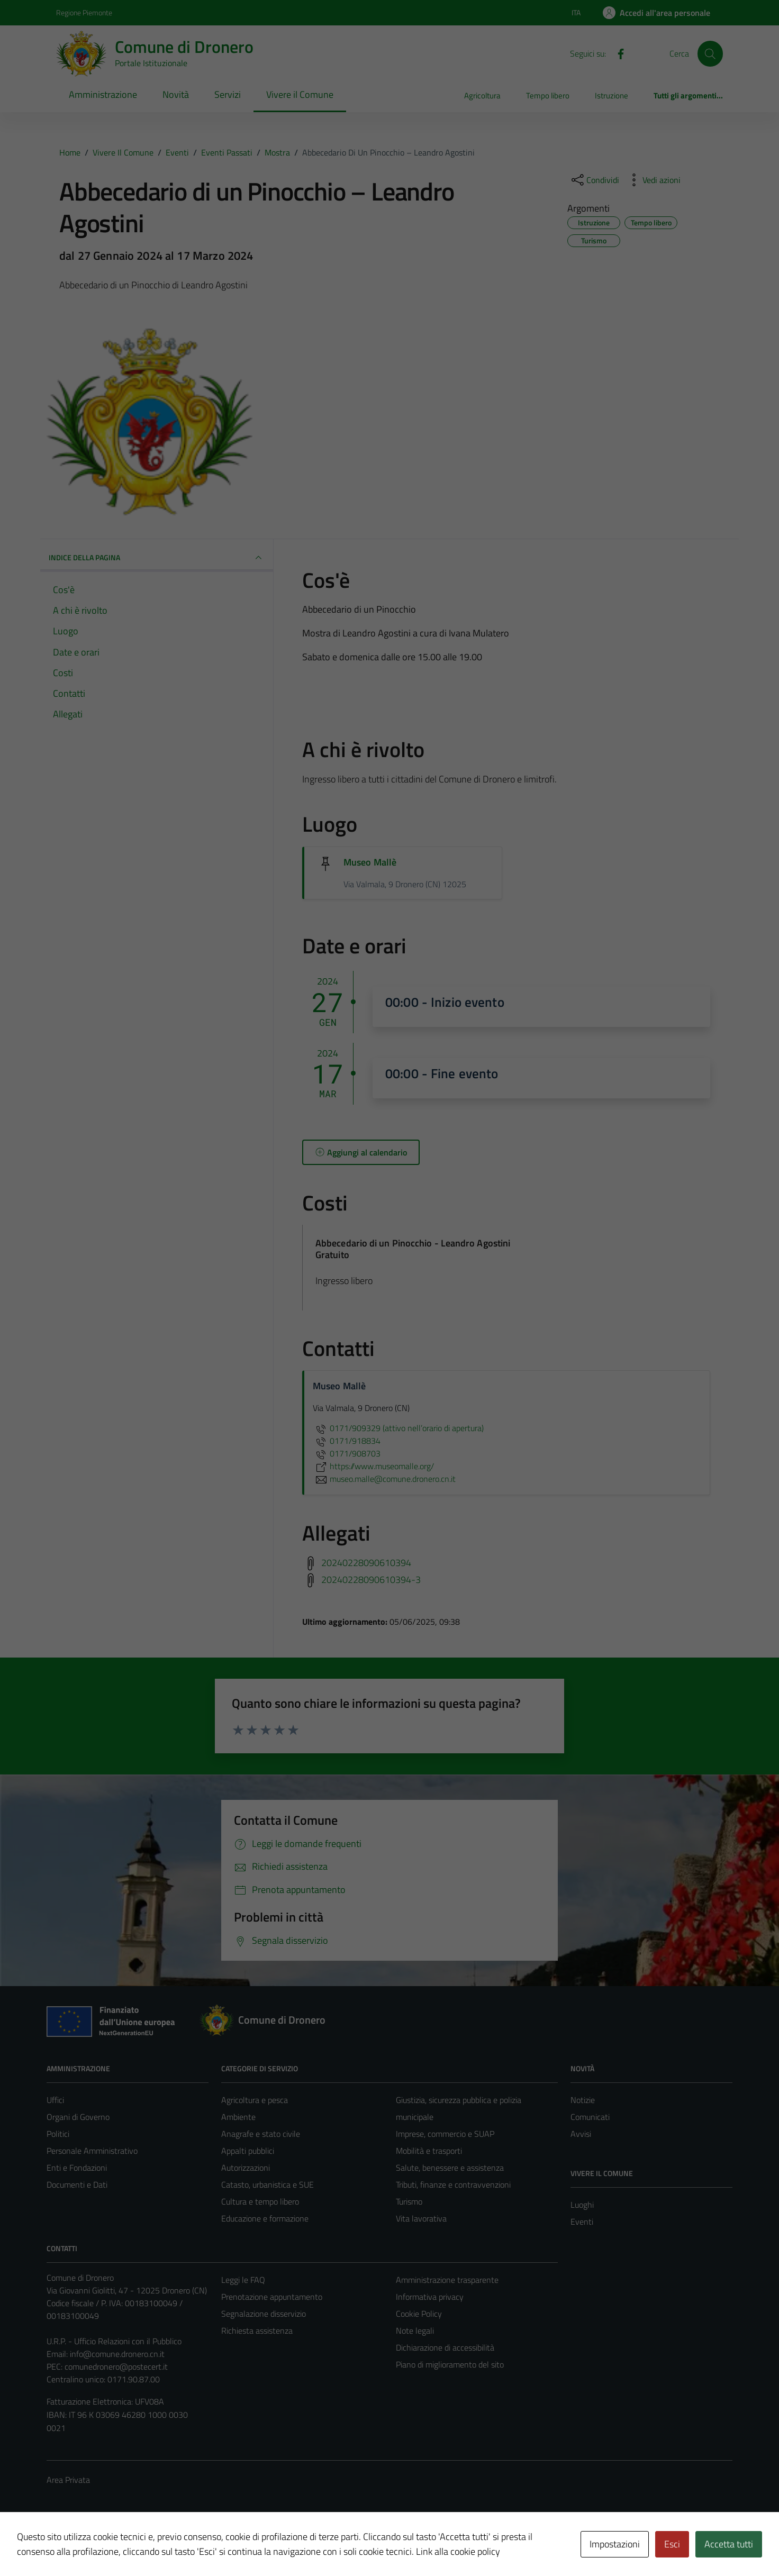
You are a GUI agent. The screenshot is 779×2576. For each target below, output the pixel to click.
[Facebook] (616, 53)
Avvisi (580, 2133)
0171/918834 (347, 1440)
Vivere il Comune (299, 94)
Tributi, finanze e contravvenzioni (453, 2184)
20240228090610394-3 (371, 1579)
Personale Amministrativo (92, 2150)
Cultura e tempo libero (260, 2201)
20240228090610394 (366, 1562)
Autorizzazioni (245, 2167)
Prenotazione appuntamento (271, 2296)
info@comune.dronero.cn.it (117, 2353)
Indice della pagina (157, 557)
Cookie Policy (419, 2313)
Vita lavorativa (421, 2218)
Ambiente (238, 2116)
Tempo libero (547, 95)
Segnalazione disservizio (263, 2313)
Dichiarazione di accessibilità (445, 2347)
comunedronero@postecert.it (116, 2366)
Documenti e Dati (77, 2184)
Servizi (227, 94)
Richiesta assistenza (257, 2330)
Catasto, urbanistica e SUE (267, 2184)
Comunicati (590, 2116)
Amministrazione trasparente (447, 2279)
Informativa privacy (430, 2296)
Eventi (581, 2221)
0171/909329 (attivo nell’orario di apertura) (398, 1428)
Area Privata (68, 2479)
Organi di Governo (78, 2116)
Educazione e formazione (265, 2218)
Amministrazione (103, 94)
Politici (58, 2133)
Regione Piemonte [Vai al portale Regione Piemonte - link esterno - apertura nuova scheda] (84, 12)
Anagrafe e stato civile (260, 2133)
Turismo (409, 2201)
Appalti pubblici (247, 2150)
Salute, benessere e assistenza (450, 2167)
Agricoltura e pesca (254, 2099)
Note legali (415, 2330)
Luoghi (582, 2204)
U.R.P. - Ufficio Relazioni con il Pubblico (114, 2341)
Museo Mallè (369, 862)
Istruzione (611, 95)
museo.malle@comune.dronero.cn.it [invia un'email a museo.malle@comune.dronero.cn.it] (384, 1478)
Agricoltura (482, 95)
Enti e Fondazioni (77, 2167)
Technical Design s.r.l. (118, 2545)
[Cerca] (710, 53)
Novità (175, 94)
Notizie (582, 2099)
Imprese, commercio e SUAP (445, 2133)
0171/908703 (347, 1453)
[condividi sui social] (594, 179)
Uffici (55, 2099)
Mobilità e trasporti (429, 2150)
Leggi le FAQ (243, 2279)
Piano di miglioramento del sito (450, 2364)
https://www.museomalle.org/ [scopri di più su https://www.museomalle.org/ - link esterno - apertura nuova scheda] (373, 1466)
